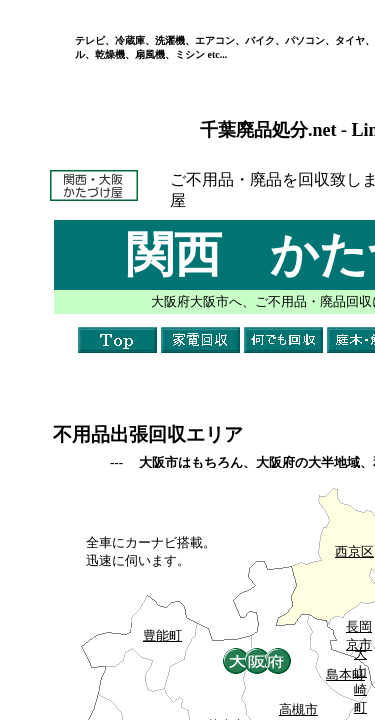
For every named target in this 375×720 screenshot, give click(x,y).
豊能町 (162, 635)
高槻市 (298, 709)
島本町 (345, 674)
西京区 (354, 551)
